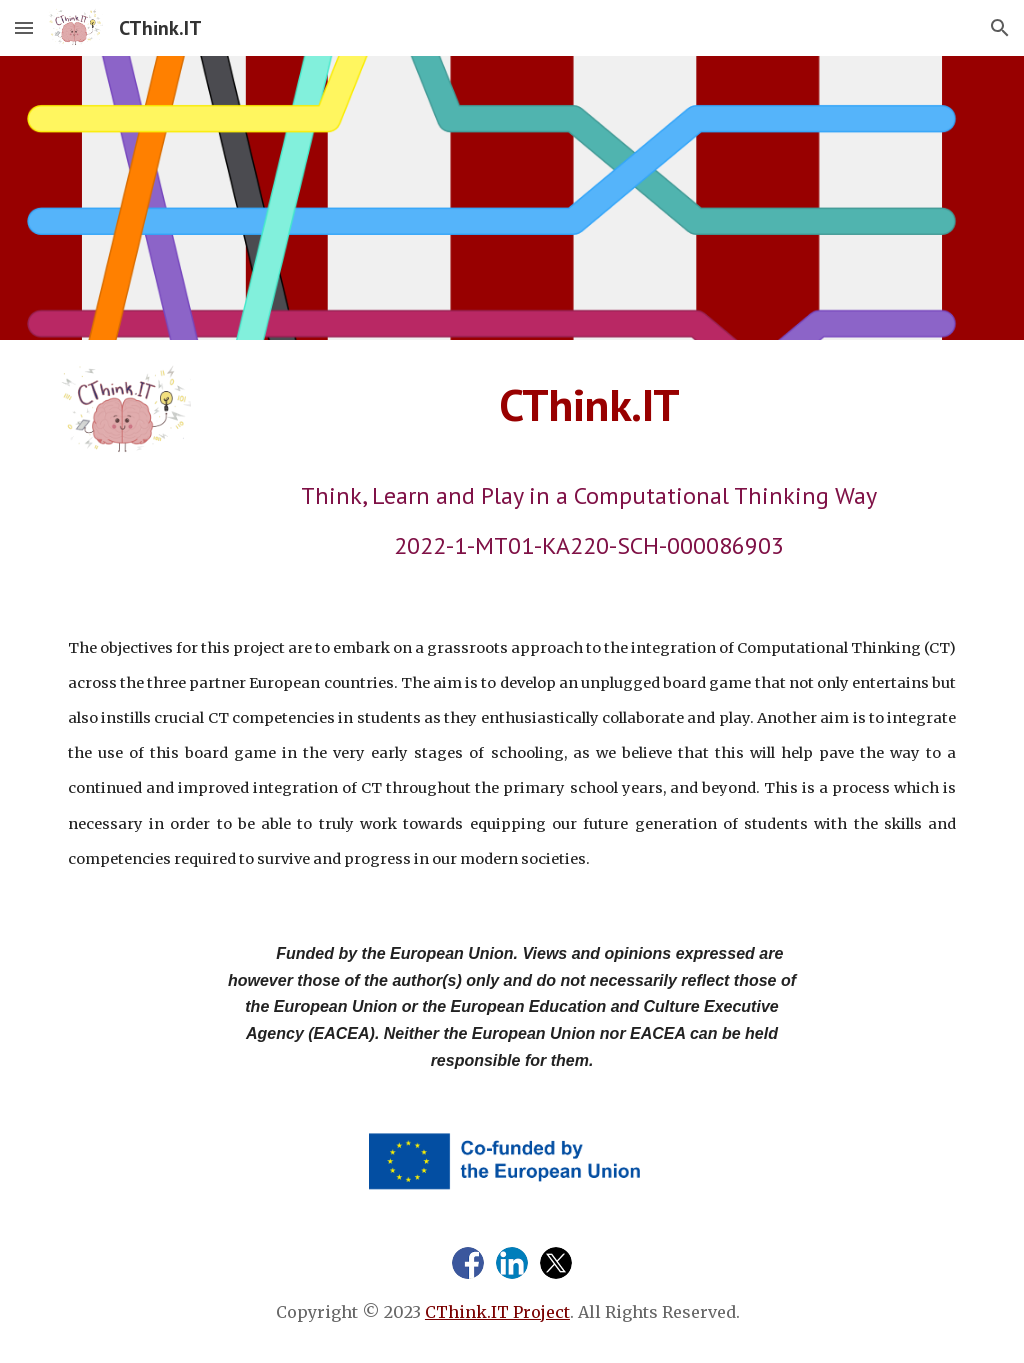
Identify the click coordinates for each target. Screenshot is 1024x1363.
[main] (589, 405)
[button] (24, 27)
